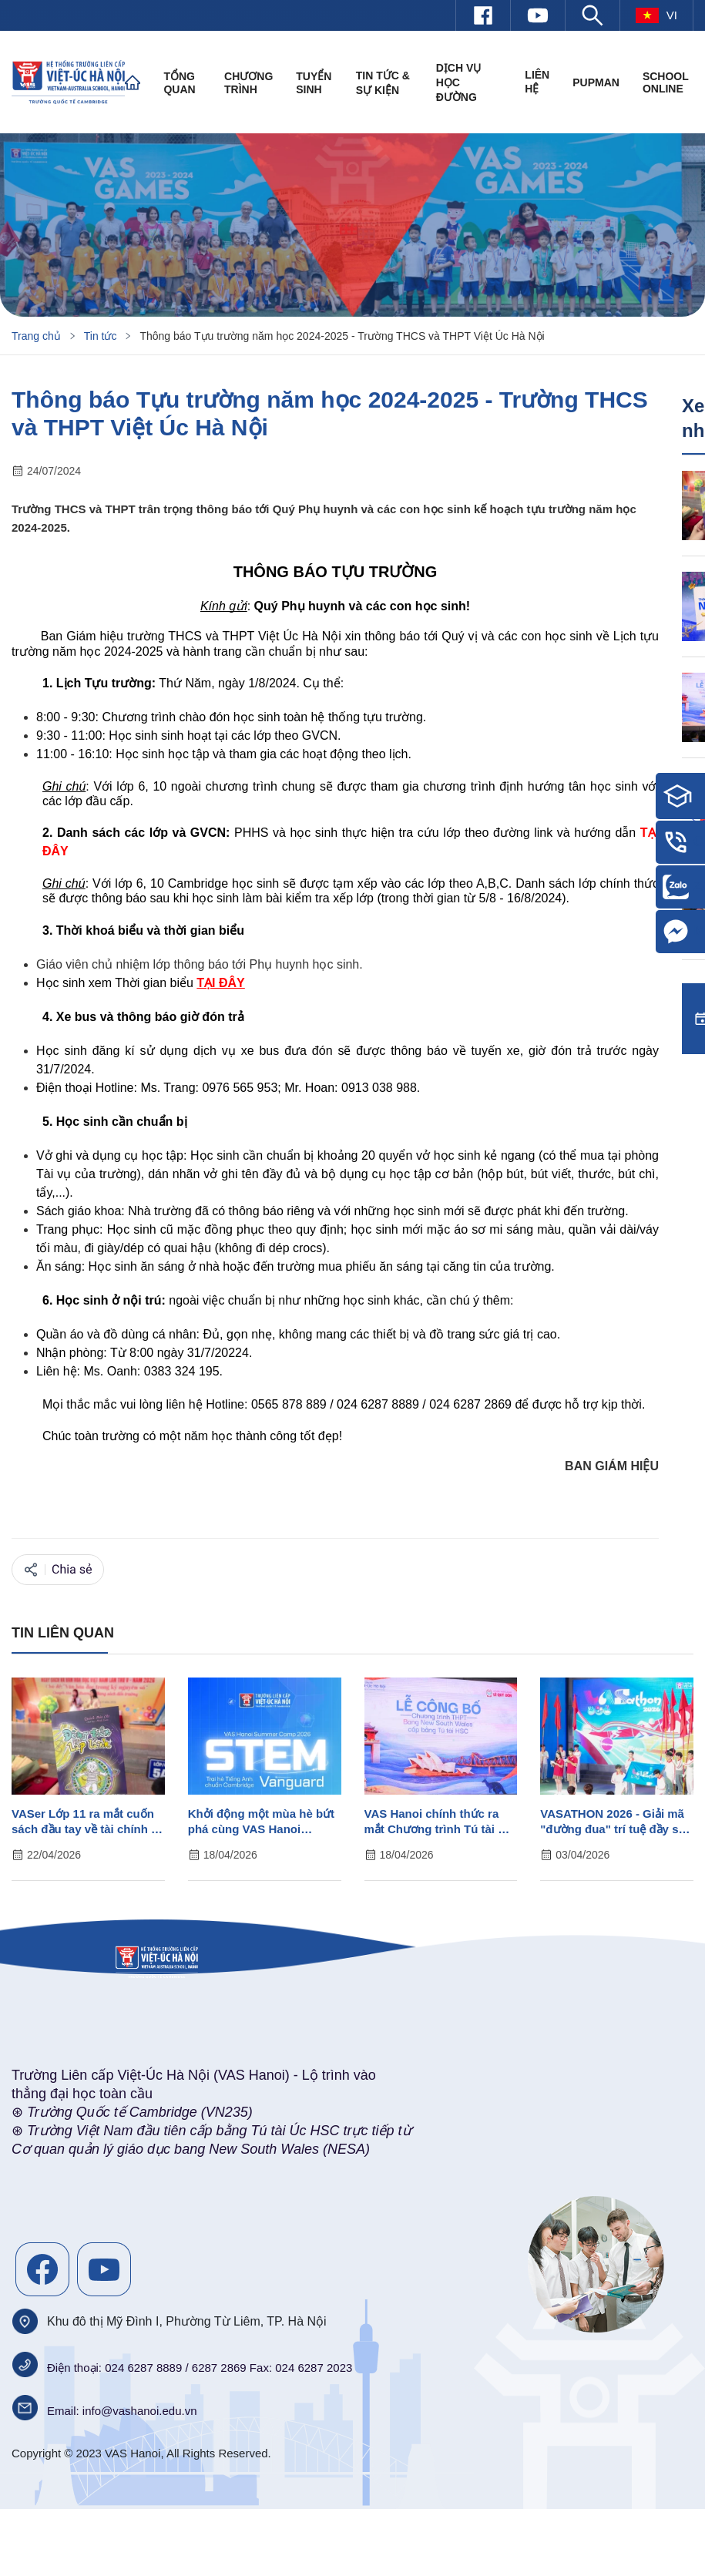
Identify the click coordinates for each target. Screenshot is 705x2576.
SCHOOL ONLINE (666, 82)
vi (656, 15)
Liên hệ (537, 82)
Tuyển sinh (313, 83)
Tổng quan (179, 83)
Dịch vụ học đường (459, 82)
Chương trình (248, 83)
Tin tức (100, 336)
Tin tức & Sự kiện (383, 82)
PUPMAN (595, 82)
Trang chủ (36, 336)
